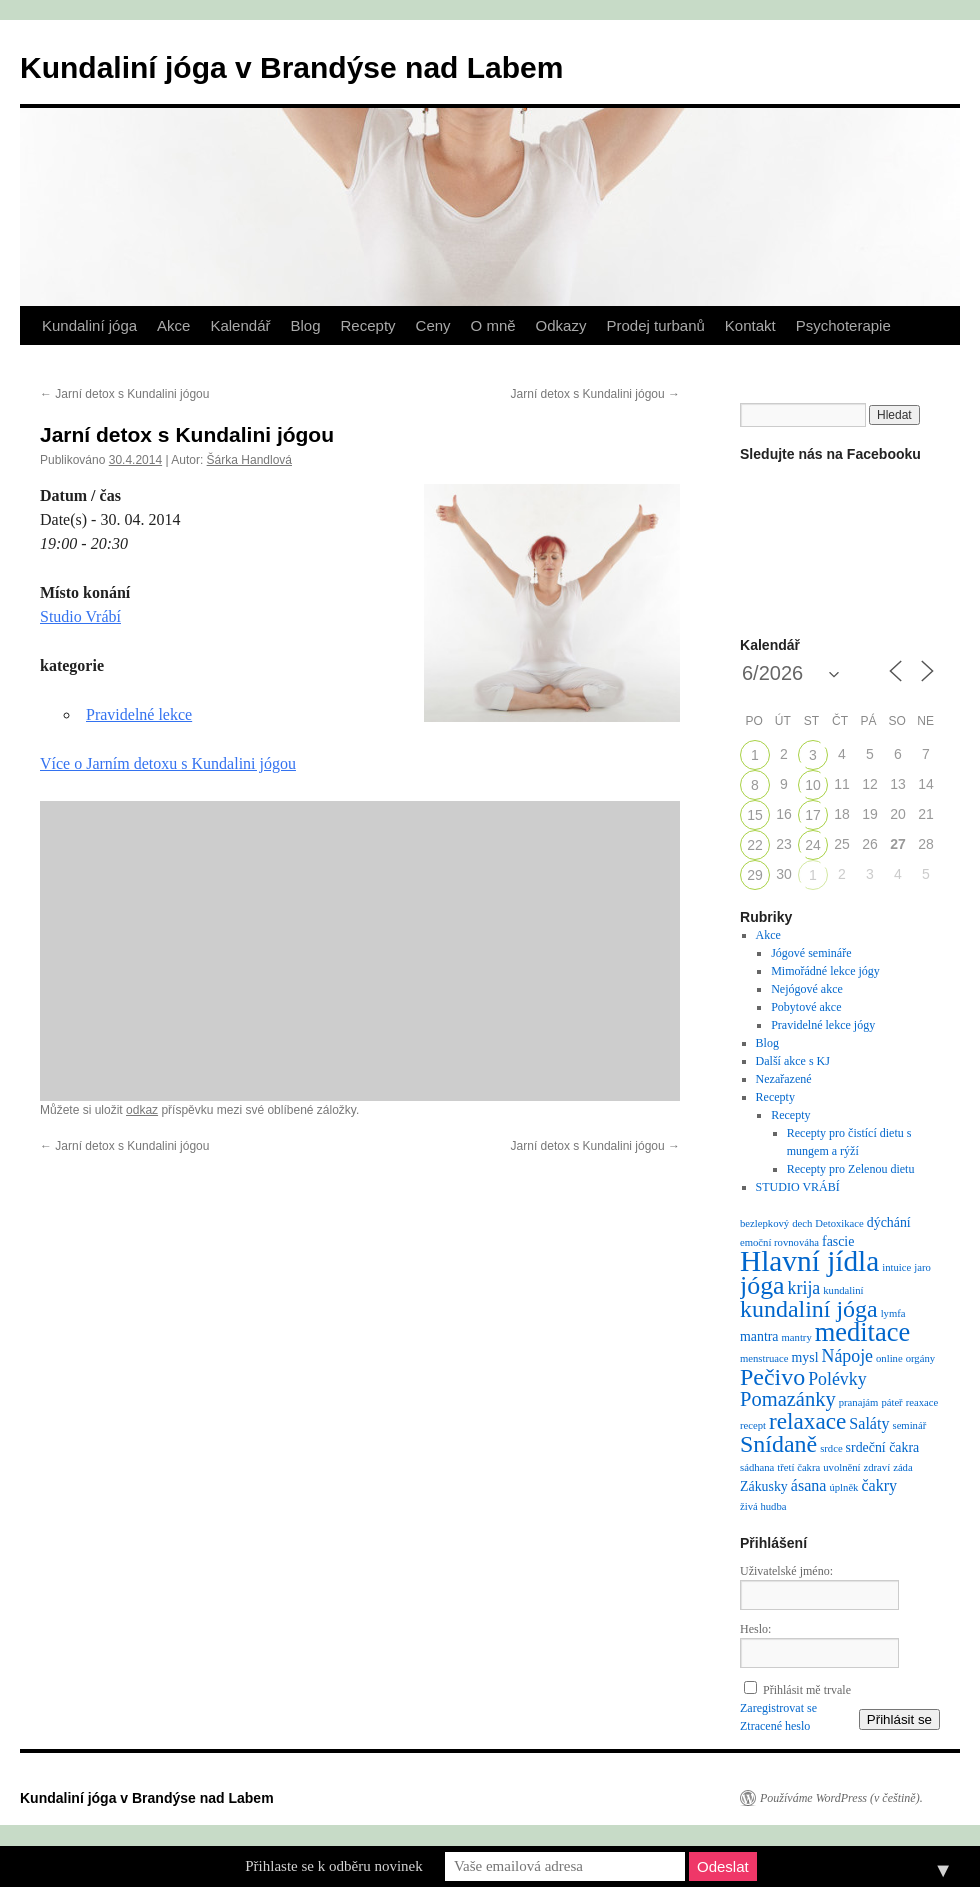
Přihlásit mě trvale (807, 1690)
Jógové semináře (811, 953)
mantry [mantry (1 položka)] (797, 1337)
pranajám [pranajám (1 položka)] (859, 1402)
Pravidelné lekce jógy (823, 1025)
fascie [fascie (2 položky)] (838, 1241)
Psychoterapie (843, 325)
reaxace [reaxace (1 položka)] (922, 1402)
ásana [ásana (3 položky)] (809, 1485)
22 (755, 845)
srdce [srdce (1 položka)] (831, 1448)
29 (755, 875)
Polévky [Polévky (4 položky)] (837, 1379)
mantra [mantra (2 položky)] (759, 1336)
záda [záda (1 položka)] (903, 1467)
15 (755, 815)
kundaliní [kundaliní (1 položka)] (843, 1290)
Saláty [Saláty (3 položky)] (869, 1423)
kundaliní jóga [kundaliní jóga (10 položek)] (809, 1309)
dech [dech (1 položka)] (802, 1223)
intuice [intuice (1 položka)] (896, 1267)
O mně (493, 325)
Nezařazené (784, 1079)
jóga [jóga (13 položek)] (762, 1285)
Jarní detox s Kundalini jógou (124, 394)
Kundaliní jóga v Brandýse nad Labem (291, 67)
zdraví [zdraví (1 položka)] (877, 1467)
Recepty (368, 325)
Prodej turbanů (655, 325)
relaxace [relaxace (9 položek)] (807, 1421)
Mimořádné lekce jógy (825, 971)
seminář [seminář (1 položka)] (909, 1425)
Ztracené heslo (775, 1726)
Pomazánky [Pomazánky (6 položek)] (788, 1399)
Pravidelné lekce (139, 714)
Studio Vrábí (80, 616)
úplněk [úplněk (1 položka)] (843, 1487)
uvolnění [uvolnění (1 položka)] (841, 1467)
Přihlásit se (899, 1719)
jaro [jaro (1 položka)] (922, 1267)
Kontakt (750, 325)
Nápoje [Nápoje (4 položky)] (847, 1356)
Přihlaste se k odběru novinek (333, 1866)
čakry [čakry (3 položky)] (879, 1485)
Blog (305, 325)
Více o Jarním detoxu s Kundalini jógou (168, 763)
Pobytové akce (806, 1007)
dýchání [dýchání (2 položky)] (889, 1222)
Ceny (433, 325)
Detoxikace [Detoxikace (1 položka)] (839, 1223)
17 (813, 815)
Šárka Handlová (249, 460)
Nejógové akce (807, 989)
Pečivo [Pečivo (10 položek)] (772, 1377)
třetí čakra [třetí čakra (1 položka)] (798, 1467)
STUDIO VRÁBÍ (798, 1187)
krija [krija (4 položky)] (804, 1288)
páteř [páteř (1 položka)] (891, 1402)
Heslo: (755, 1629)
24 (813, 845)
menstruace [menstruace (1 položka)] (764, 1358)
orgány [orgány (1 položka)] (920, 1358)
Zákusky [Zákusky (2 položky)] (764, 1486)
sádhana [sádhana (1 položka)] (757, 1467)
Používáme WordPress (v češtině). (841, 1798)
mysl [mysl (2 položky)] (805, 1357)
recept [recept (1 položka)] (753, 1425)
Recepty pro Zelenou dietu (851, 1169)
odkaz (142, 1110)
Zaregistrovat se (778, 1708)
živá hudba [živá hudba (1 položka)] (763, 1506)
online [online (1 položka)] (889, 1358)
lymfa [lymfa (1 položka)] (893, 1313)
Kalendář (240, 325)
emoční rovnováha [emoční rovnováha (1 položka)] (779, 1242)
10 (813, 785)
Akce (173, 325)
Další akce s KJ (793, 1061)
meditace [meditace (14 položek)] (862, 1332)
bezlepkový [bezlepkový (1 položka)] (764, 1223)
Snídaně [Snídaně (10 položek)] (778, 1444)
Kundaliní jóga (89, 325)
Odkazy (561, 325)
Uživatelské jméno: (786, 1571)
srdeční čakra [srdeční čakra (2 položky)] (883, 1447)
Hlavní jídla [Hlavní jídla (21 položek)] (809, 1261)
